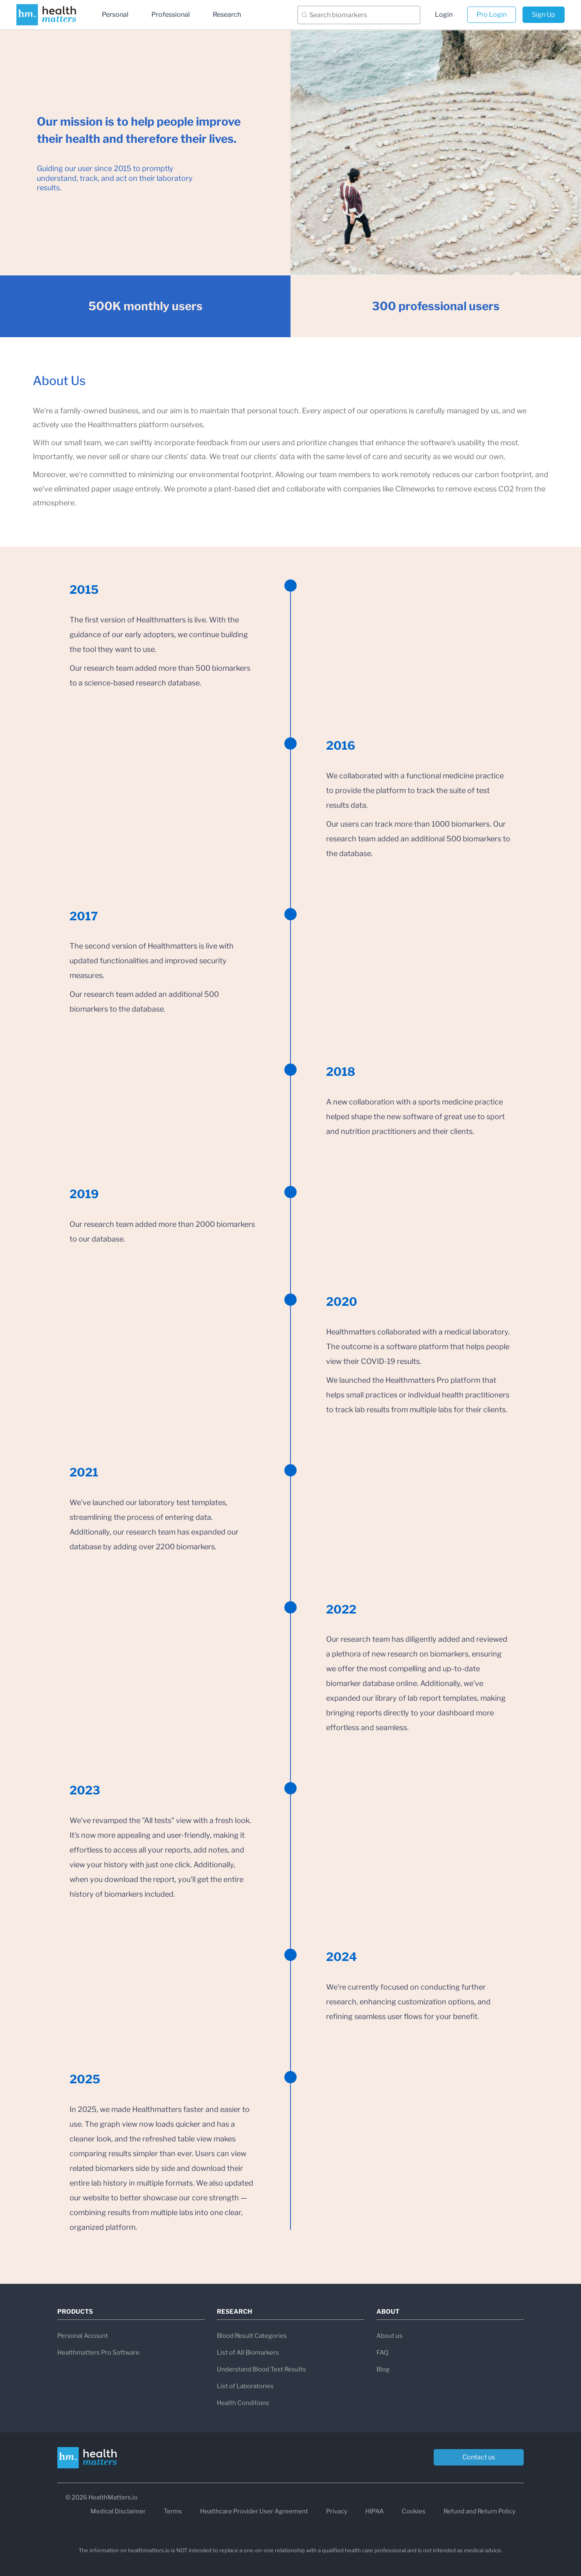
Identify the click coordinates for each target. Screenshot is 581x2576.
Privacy (336, 2511)
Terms (173, 2511)
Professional (170, 14)
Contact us (478, 2457)
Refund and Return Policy (480, 2511)
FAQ (382, 2352)
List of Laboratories (245, 2386)
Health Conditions (243, 2403)
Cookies (414, 2511)
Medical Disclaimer (118, 2511)
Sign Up (543, 14)
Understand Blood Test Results (261, 2369)
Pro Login (492, 14)
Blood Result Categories (252, 2335)
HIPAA (374, 2511)
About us (389, 2335)
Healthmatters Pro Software (98, 2352)
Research (227, 14)
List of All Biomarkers (248, 2352)
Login (444, 14)
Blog (383, 2369)
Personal (115, 14)
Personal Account (82, 2335)
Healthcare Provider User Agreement (254, 2511)
